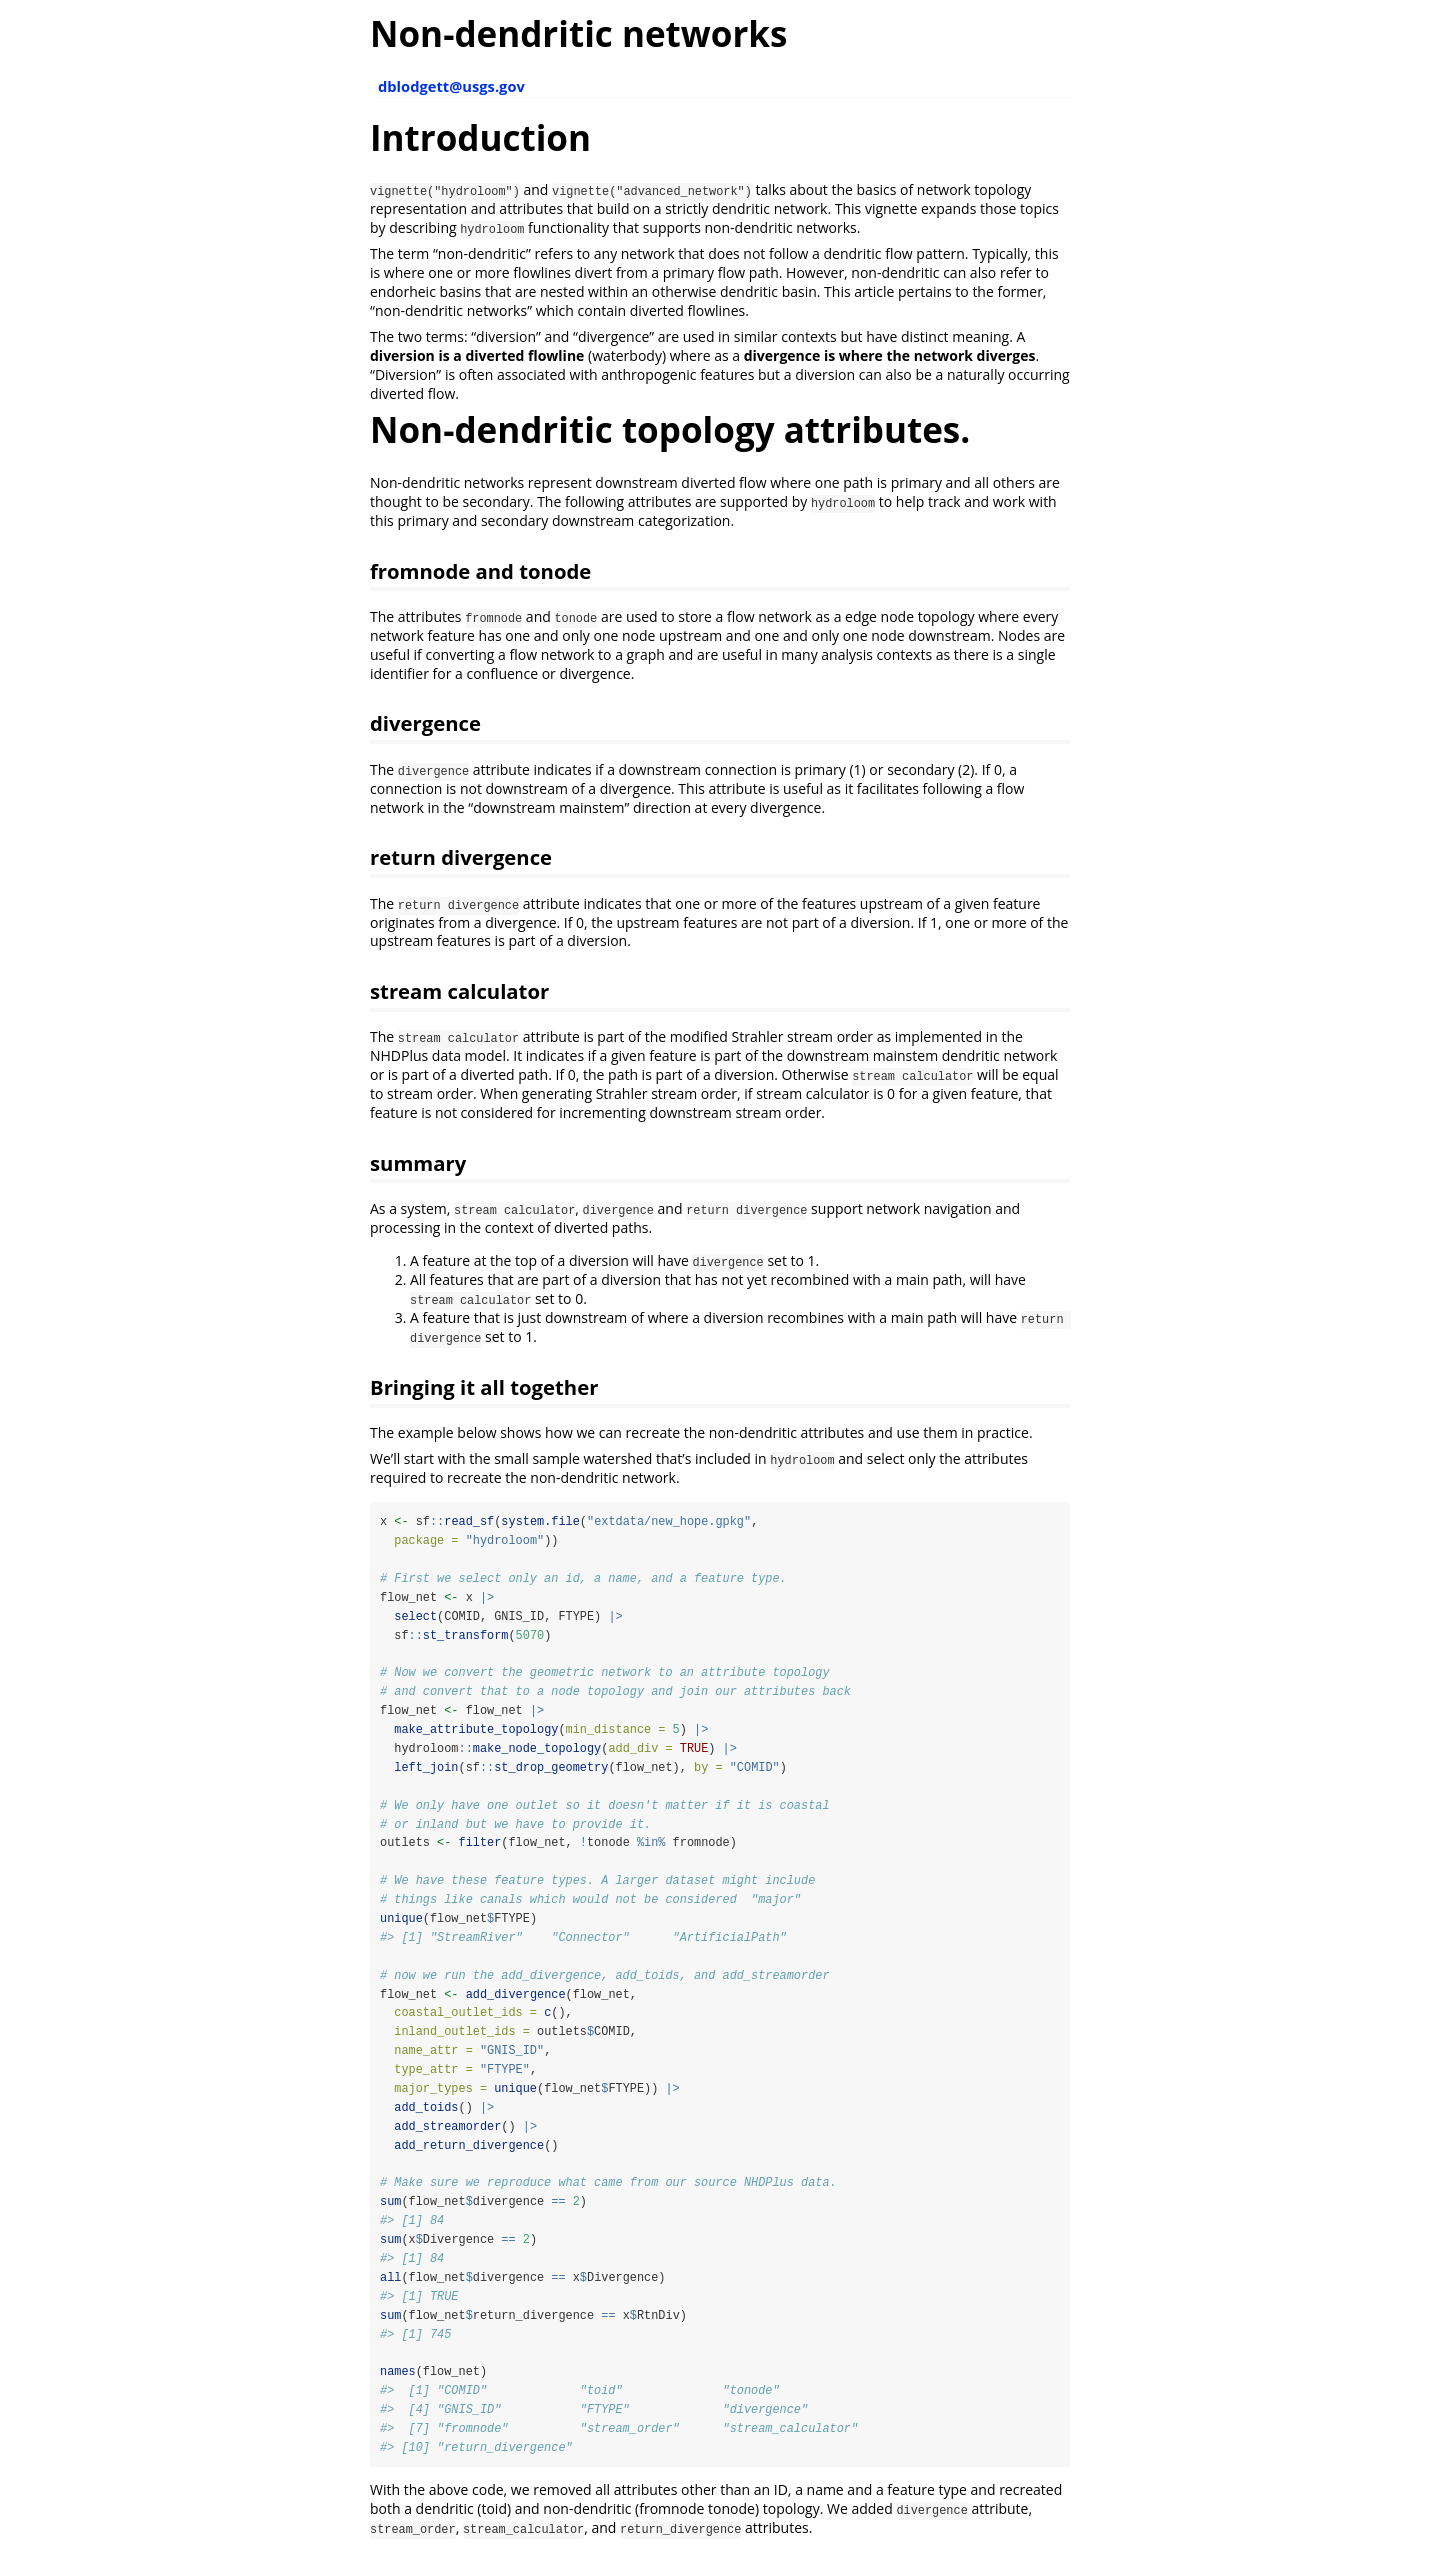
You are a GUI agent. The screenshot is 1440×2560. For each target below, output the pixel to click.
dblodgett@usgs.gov (451, 86)
